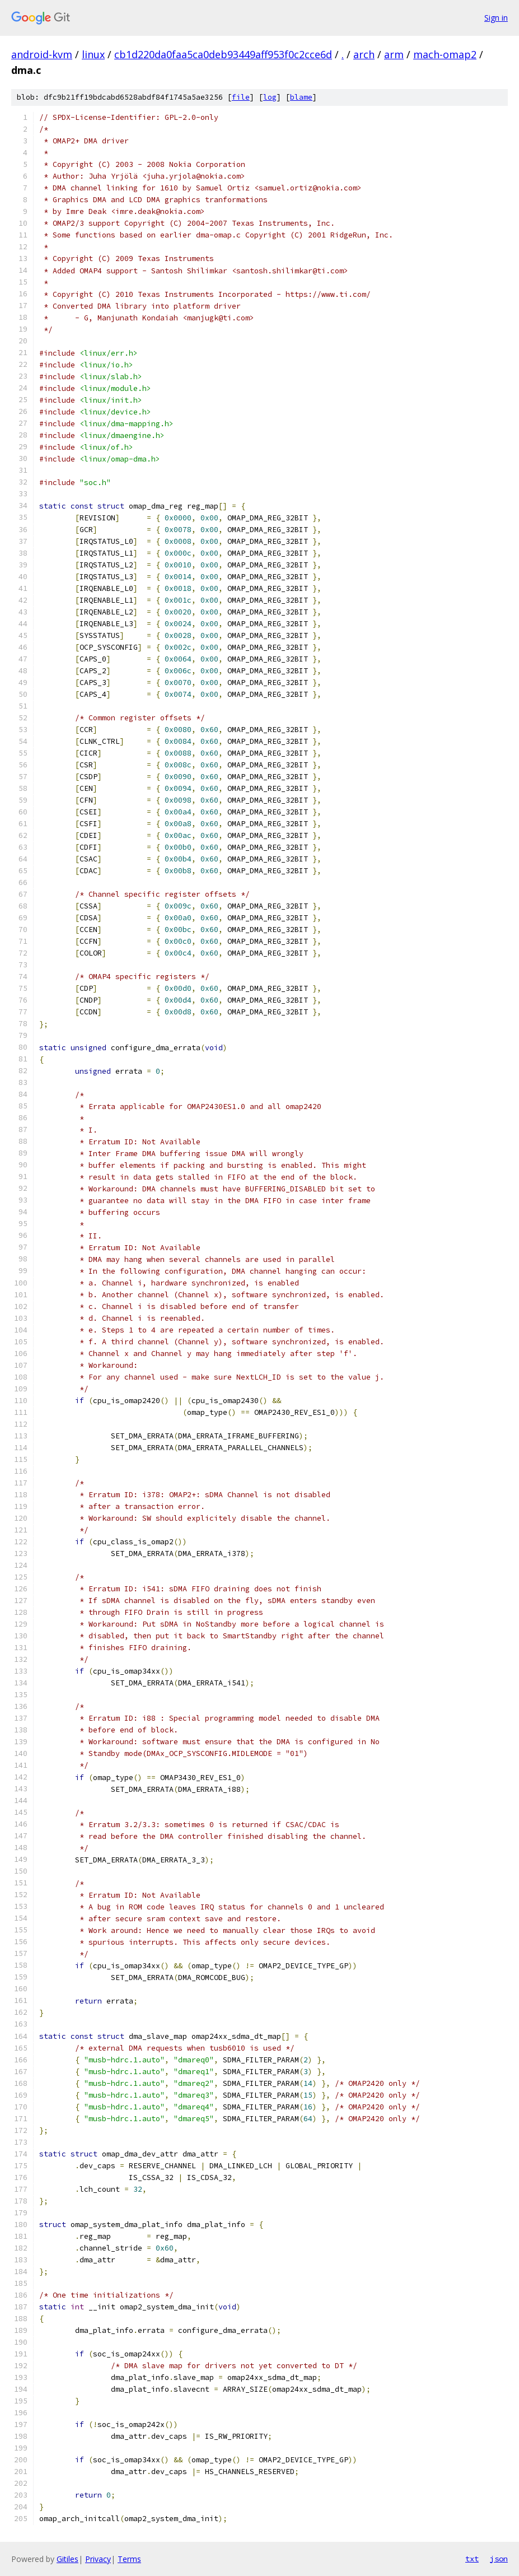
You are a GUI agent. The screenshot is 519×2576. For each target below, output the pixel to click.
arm (394, 54)
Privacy (98, 2559)
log (270, 97)
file (241, 97)
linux (93, 54)
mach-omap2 (444, 54)
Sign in (496, 17)
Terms (129, 2559)
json (499, 2559)
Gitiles (67, 2559)
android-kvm (41, 54)
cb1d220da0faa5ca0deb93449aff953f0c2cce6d (223, 54)
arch (364, 54)
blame (301, 97)
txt (472, 2559)
